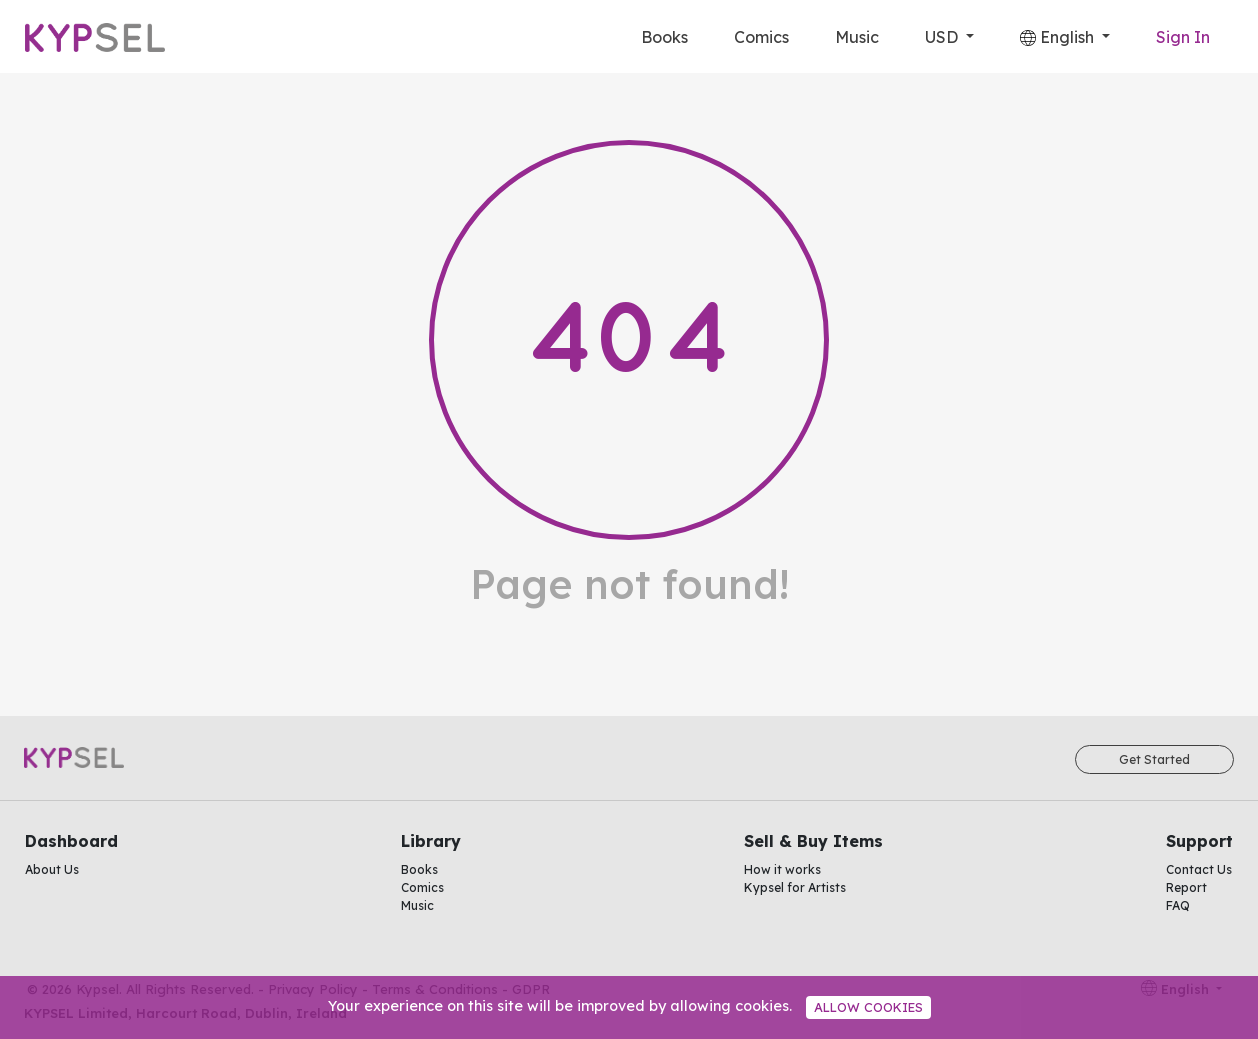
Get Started (1154, 759)
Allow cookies (868, 1007)
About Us (52, 869)
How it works (782, 869)
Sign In (1183, 37)
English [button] (1059, 37)
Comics (761, 37)
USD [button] (943, 37)
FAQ (1178, 905)
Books (664, 37)
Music (857, 37)
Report (1186, 887)
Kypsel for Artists (795, 887)
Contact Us (1199, 869)
